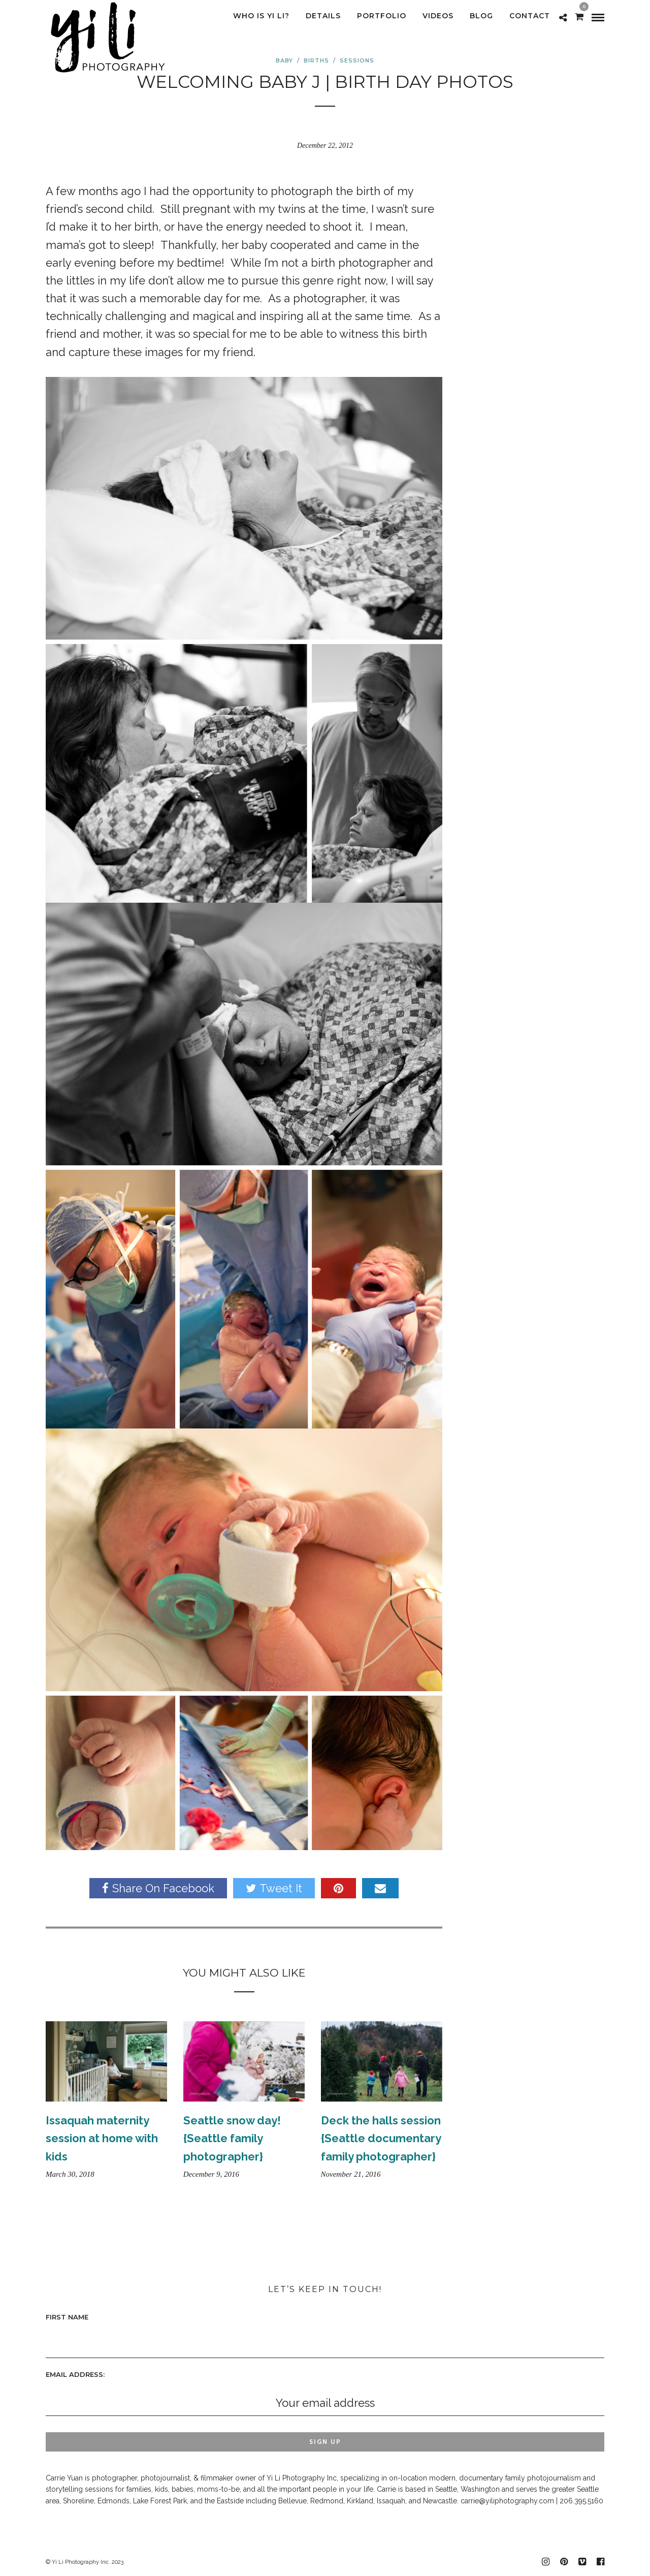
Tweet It (274, 1888)
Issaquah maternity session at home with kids (102, 2138)
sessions (357, 60)
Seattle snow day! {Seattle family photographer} (232, 2138)
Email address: (75, 2374)
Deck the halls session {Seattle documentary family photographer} (381, 2138)
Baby (284, 60)
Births (316, 60)
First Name (67, 2317)
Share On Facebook (158, 1888)
